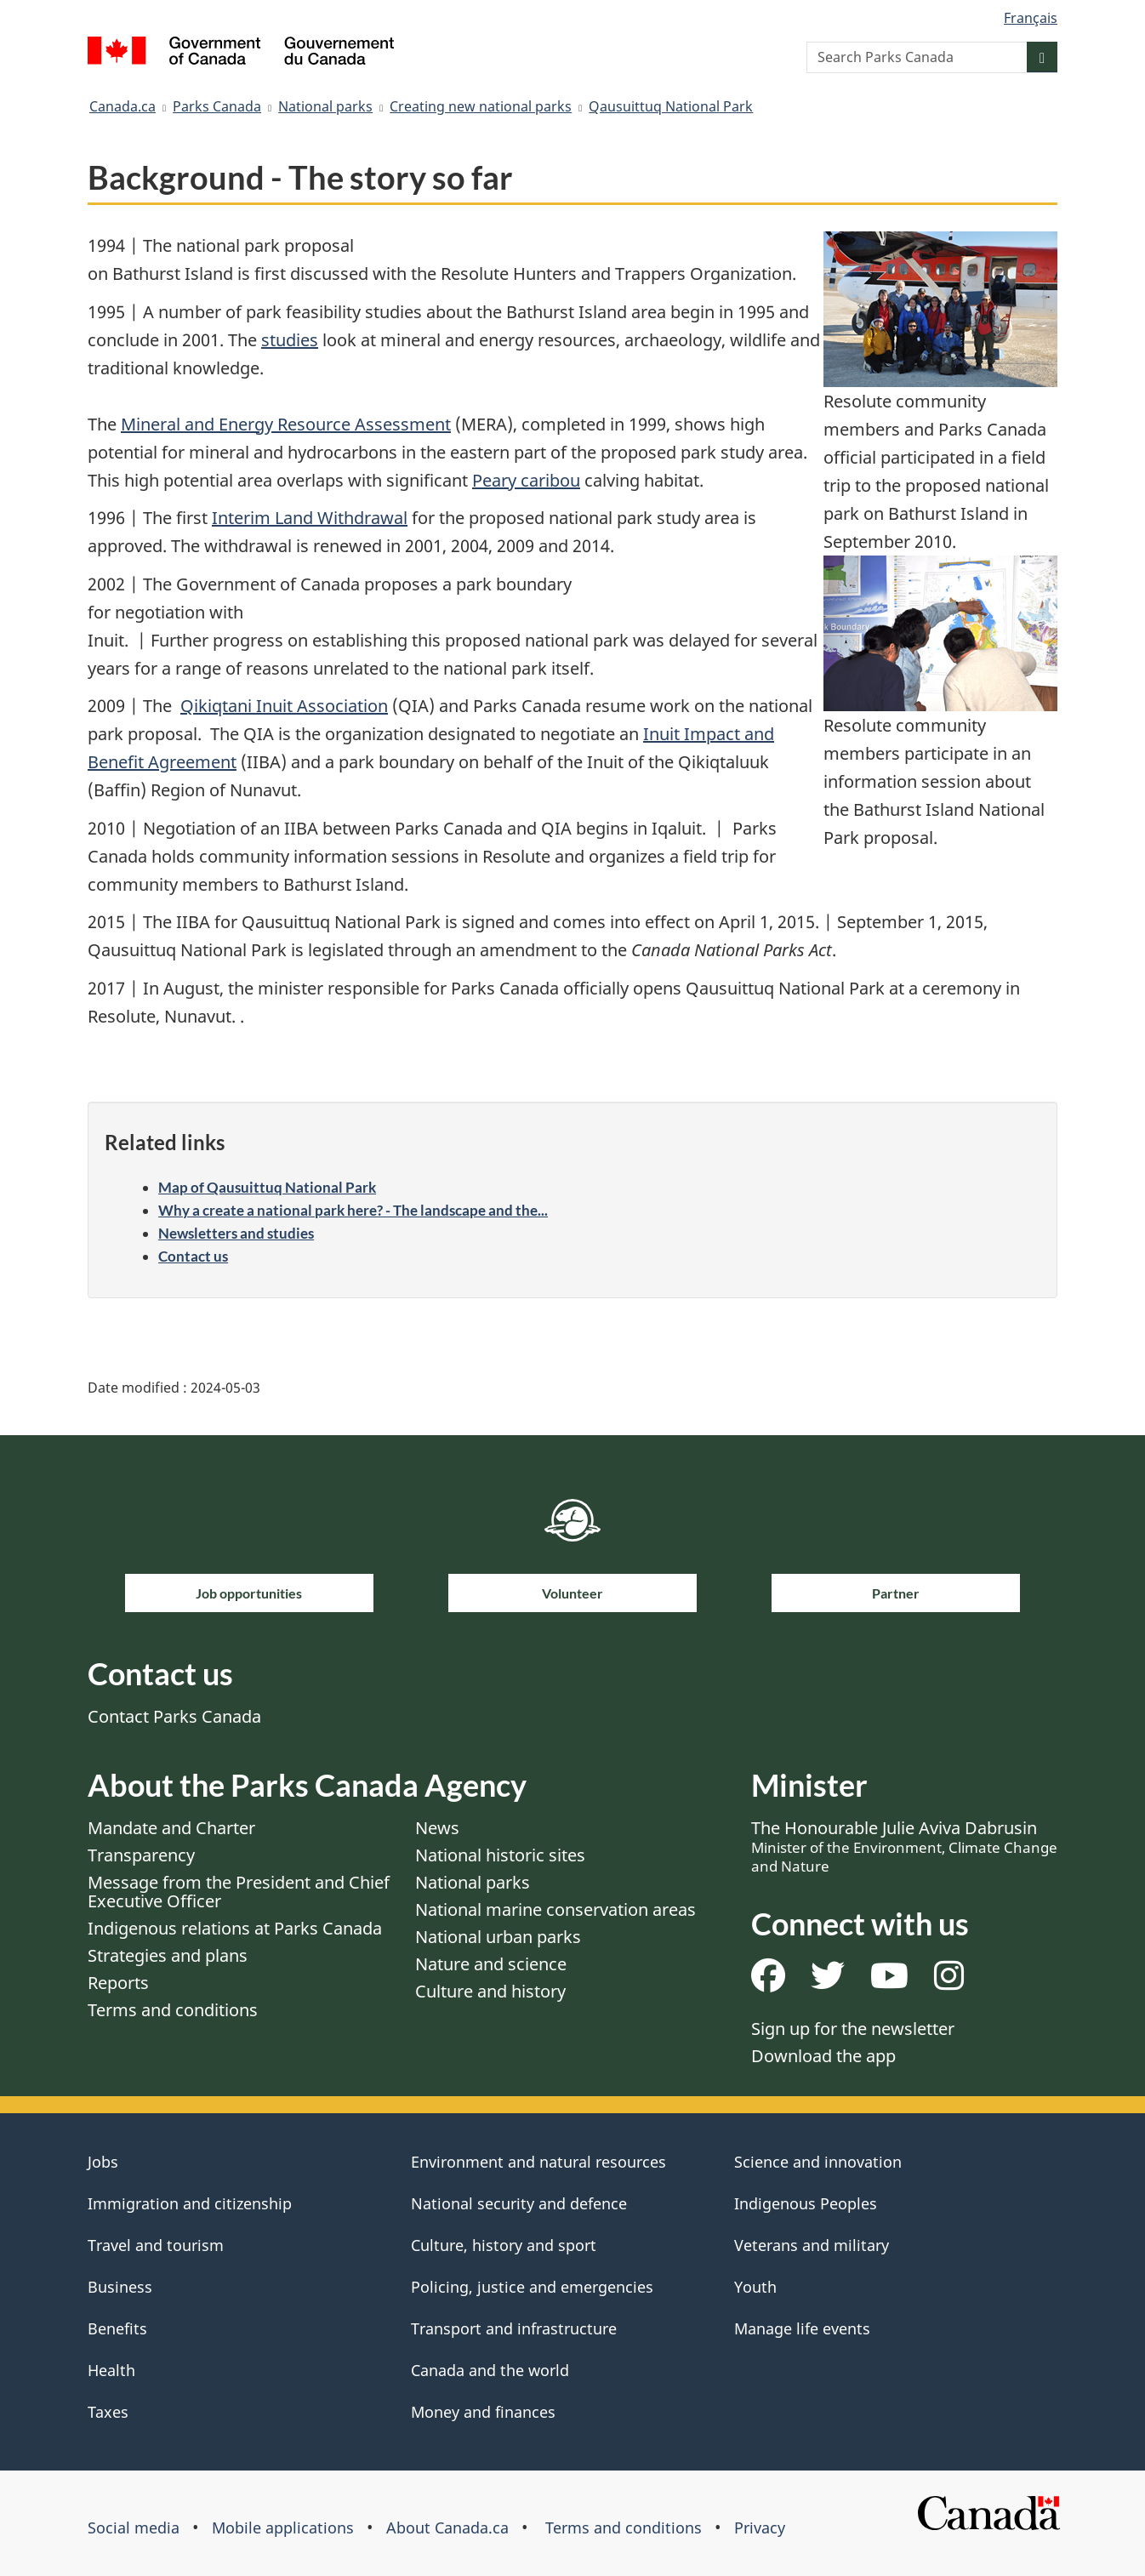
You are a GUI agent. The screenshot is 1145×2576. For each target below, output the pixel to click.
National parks (325, 106)
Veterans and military (811, 2245)
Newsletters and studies (236, 1233)
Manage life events (802, 2328)
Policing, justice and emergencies (532, 2287)
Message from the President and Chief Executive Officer (239, 1891)
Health (111, 2370)
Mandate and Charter (171, 1827)
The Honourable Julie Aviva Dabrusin (904, 1846)
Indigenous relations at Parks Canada (235, 1928)
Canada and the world (490, 2370)
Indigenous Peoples (805, 2203)
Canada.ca (122, 106)
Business (120, 2287)
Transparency (141, 1855)
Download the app (823, 2055)
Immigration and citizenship (190, 2203)
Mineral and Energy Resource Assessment (286, 424)
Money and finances (483, 2412)
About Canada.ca (447, 2527)
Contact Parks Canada (174, 1716)
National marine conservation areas (555, 1909)
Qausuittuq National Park (671, 106)
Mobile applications (283, 2527)
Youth (755, 2287)
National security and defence (519, 2203)
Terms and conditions (173, 2009)
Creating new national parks (481, 106)
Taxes (108, 2412)
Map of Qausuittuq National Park (267, 1187)
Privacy (759, 2527)
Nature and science (491, 1963)
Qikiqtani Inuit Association (284, 705)
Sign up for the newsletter (852, 2028)
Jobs (103, 2161)
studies (289, 339)
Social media (133, 2527)
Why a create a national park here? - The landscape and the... (353, 1210)
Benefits (117, 2328)
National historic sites (500, 1855)
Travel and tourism (156, 2245)
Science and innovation (818, 2161)
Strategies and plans (168, 1955)
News (437, 1827)
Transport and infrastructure (514, 2328)
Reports (118, 1982)
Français (1030, 18)
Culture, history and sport (503, 2245)
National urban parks (498, 1936)
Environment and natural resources (538, 2161)
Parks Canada (217, 106)
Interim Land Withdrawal (309, 517)
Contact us (193, 1256)
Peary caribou (526, 480)
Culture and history (490, 1991)
